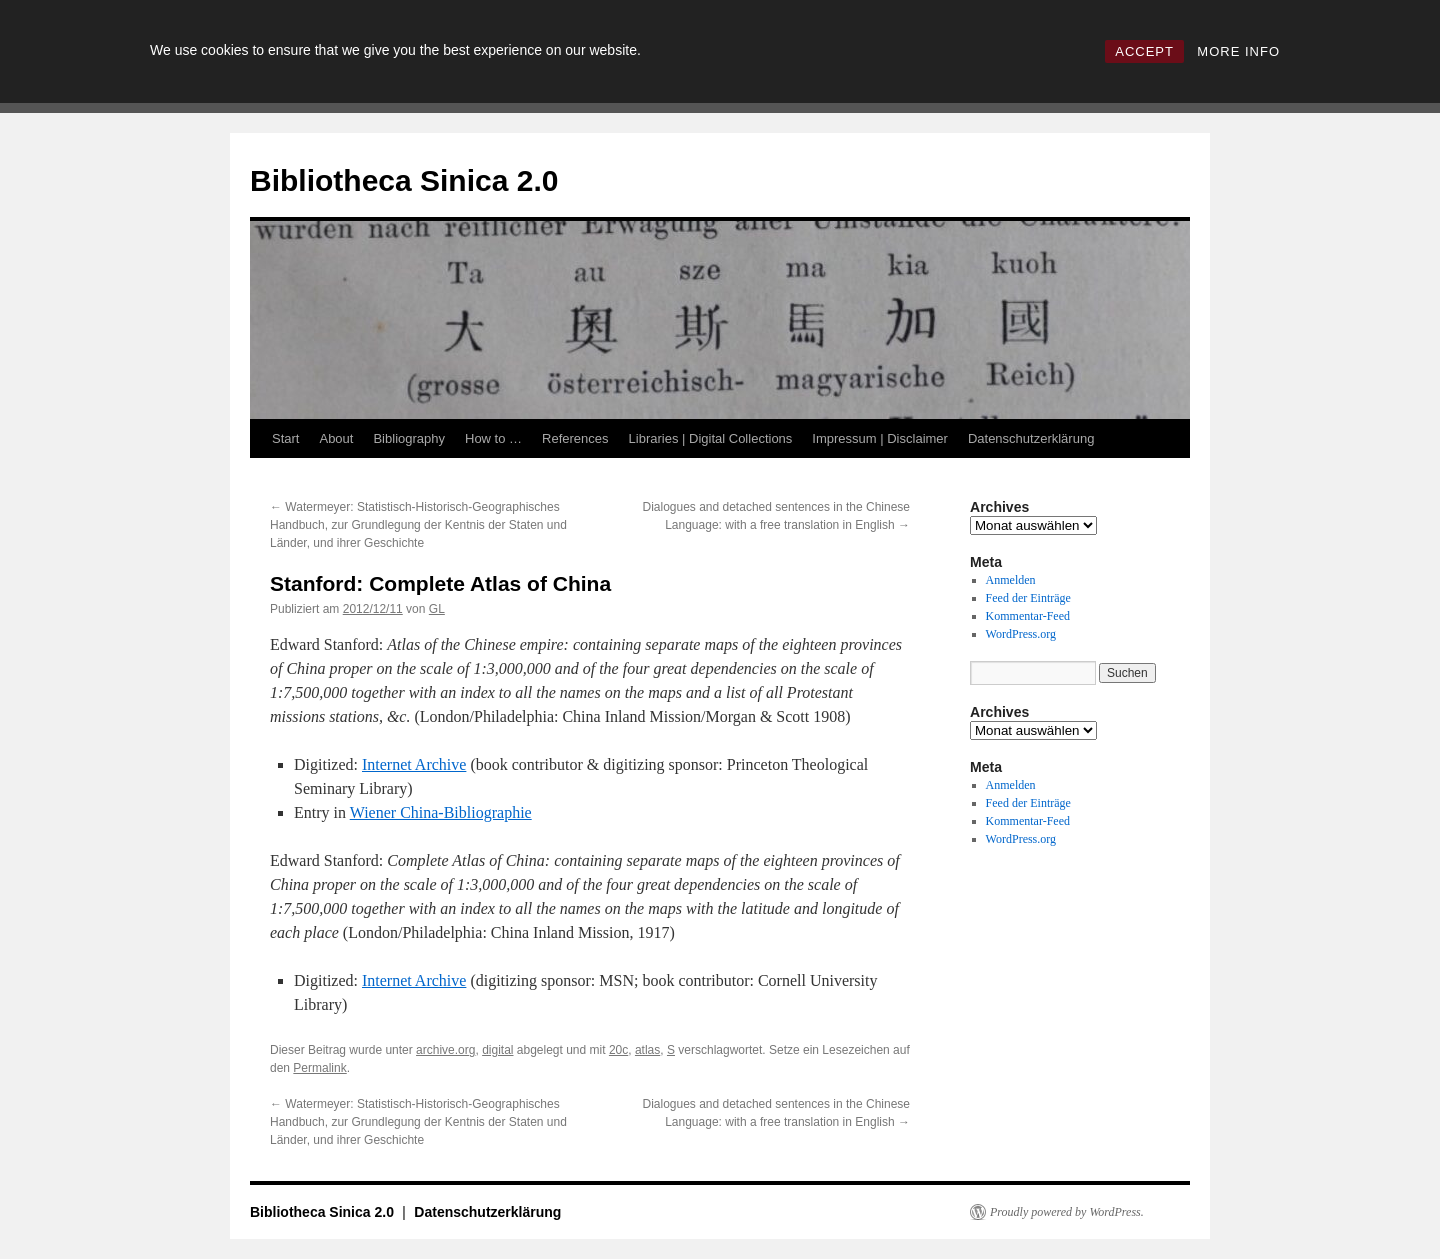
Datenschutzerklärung (1031, 438)
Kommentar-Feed (1028, 616)
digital (497, 1050)
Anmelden (1011, 580)
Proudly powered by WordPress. (1067, 1212)
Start (285, 438)
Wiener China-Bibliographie (441, 812)
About (336, 438)
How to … (493, 438)
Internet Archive (414, 764)
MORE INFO (1238, 51)
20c (618, 1050)
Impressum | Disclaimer (880, 438)
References (575, 438)
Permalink (319, 1068)
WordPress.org (1021, 634)
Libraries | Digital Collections (711, 438)
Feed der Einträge (1028, 598)
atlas (647, 1050)
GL (437, 609)
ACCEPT (1144, 51)
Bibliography (409, 438)
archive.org (445, 1050)
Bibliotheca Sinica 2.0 (404, 180)
